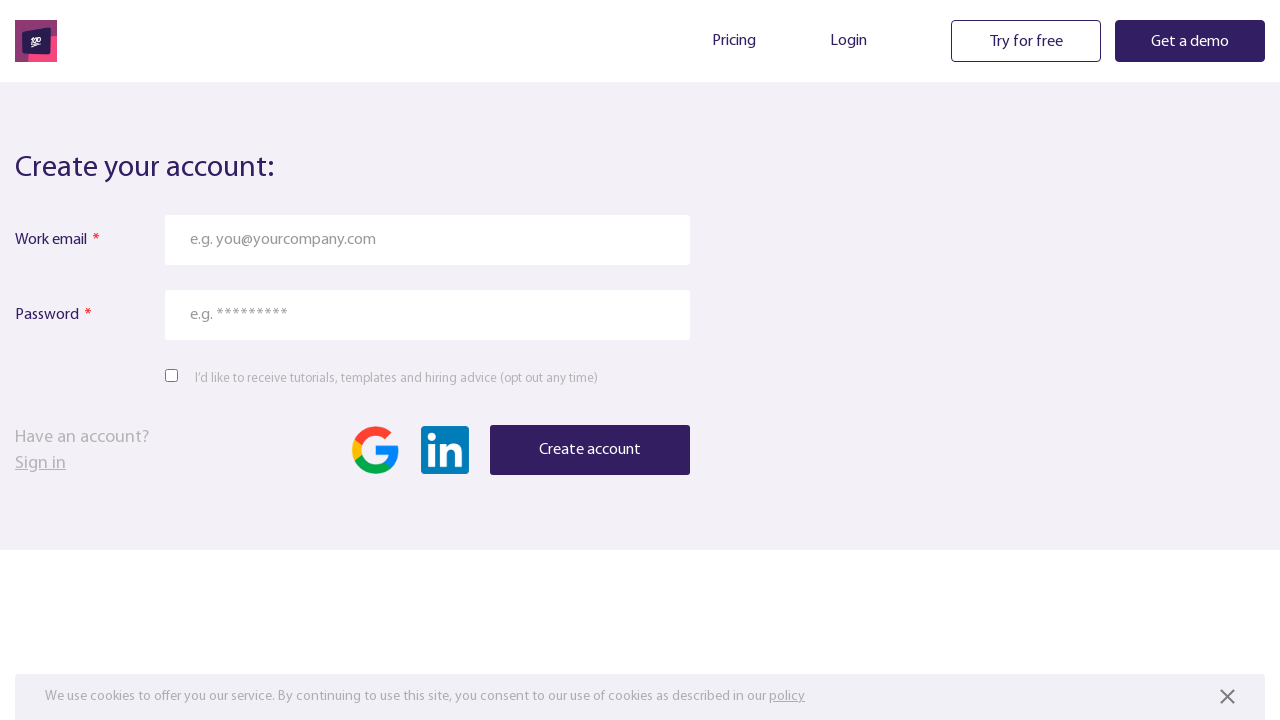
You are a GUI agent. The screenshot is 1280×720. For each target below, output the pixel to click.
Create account (590, 450)
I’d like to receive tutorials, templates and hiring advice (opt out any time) (396, 378)
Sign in (40, 463)
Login (848, 41)
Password (47, 315)
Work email (51, 240)
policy (787, 696)
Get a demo (1190, 42)
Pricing (734, 41)
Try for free (1026, 42)
